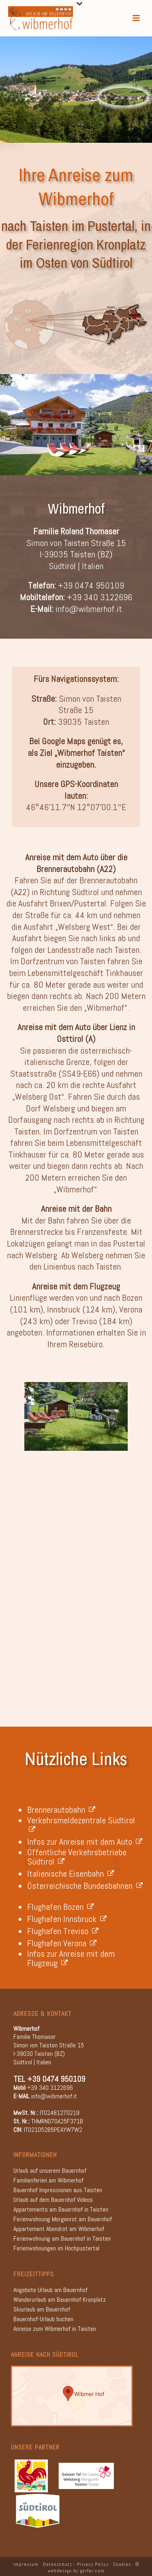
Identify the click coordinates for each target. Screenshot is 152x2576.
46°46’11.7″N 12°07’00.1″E (76, 807)
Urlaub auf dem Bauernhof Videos (53, 2199)
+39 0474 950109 (91, 585)
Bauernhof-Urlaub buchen (43, 2319)
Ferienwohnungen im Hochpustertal (56, 2248)
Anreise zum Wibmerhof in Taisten (54, 2328)
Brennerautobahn (61, 1809)
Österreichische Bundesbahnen (85, 1885)
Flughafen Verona (61, 1943)
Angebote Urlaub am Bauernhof (50, 2290)
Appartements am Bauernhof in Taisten (60, 2209)
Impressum (26, 2564)
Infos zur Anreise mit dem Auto (84, 1841)
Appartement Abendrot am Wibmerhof (58, 2229)
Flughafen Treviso (62, 1931)
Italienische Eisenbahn (70, 1873)
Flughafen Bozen (60, 1906)
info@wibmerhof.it (89, 608)
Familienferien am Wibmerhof (48, 2180)
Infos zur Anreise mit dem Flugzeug (71, 1958)
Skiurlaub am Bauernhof (41, 2309)
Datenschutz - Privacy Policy (76, 2564)
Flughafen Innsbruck (67, 1918)
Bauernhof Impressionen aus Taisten (57, 2190)
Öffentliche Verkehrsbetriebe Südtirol (76, 1856)
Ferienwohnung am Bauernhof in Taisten (62, 2238)
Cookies (122, 2564)
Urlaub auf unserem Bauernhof (49, 2170)
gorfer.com (92, 2571)
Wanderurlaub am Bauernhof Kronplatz (59, 2299)
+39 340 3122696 (99, 597)
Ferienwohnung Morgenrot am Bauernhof (62, 2219)
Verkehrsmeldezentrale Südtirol (82, 1824)
